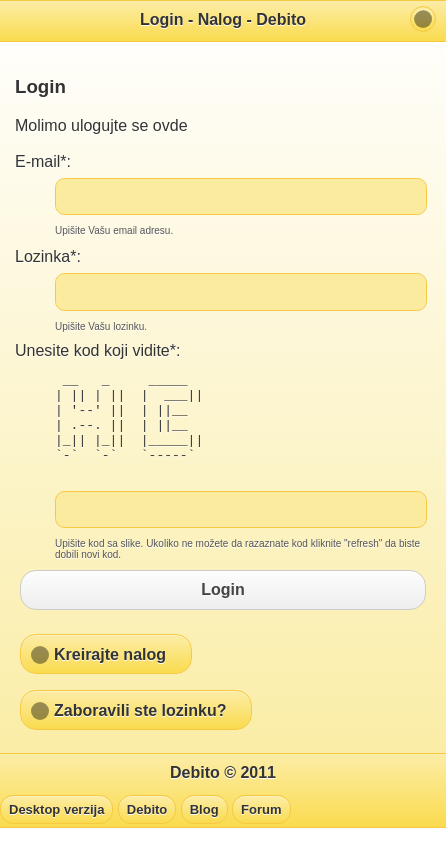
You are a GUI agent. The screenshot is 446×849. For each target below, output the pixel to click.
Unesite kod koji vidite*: (97, 350)
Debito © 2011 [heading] (223, 793)
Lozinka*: (48, 256)
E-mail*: (43, 161)
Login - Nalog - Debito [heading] (223, 19)
